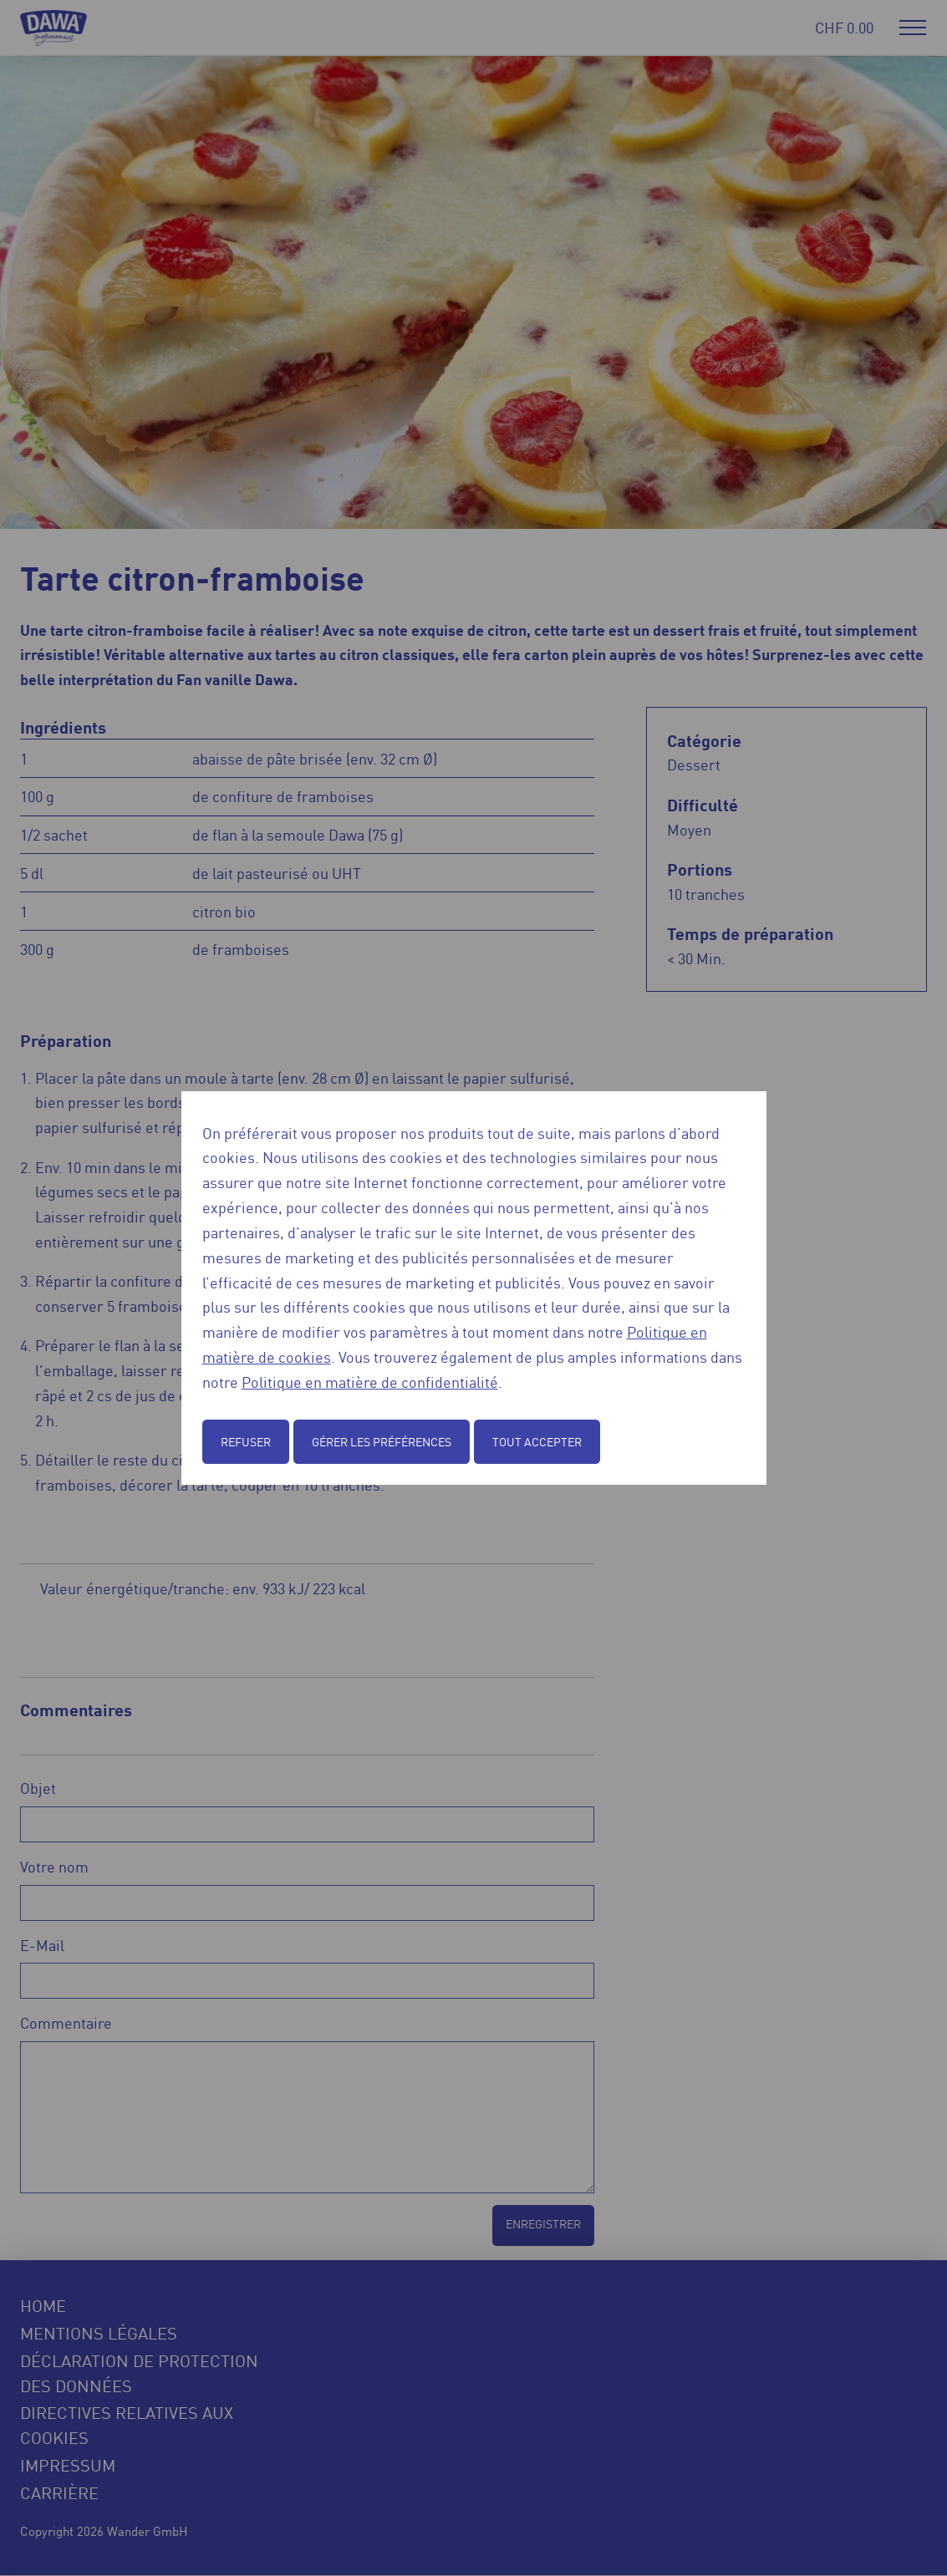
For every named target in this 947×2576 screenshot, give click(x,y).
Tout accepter (537, 1441)
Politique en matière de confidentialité (370, 1381)
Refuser (246, 1441)
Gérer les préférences (381, 1441)
